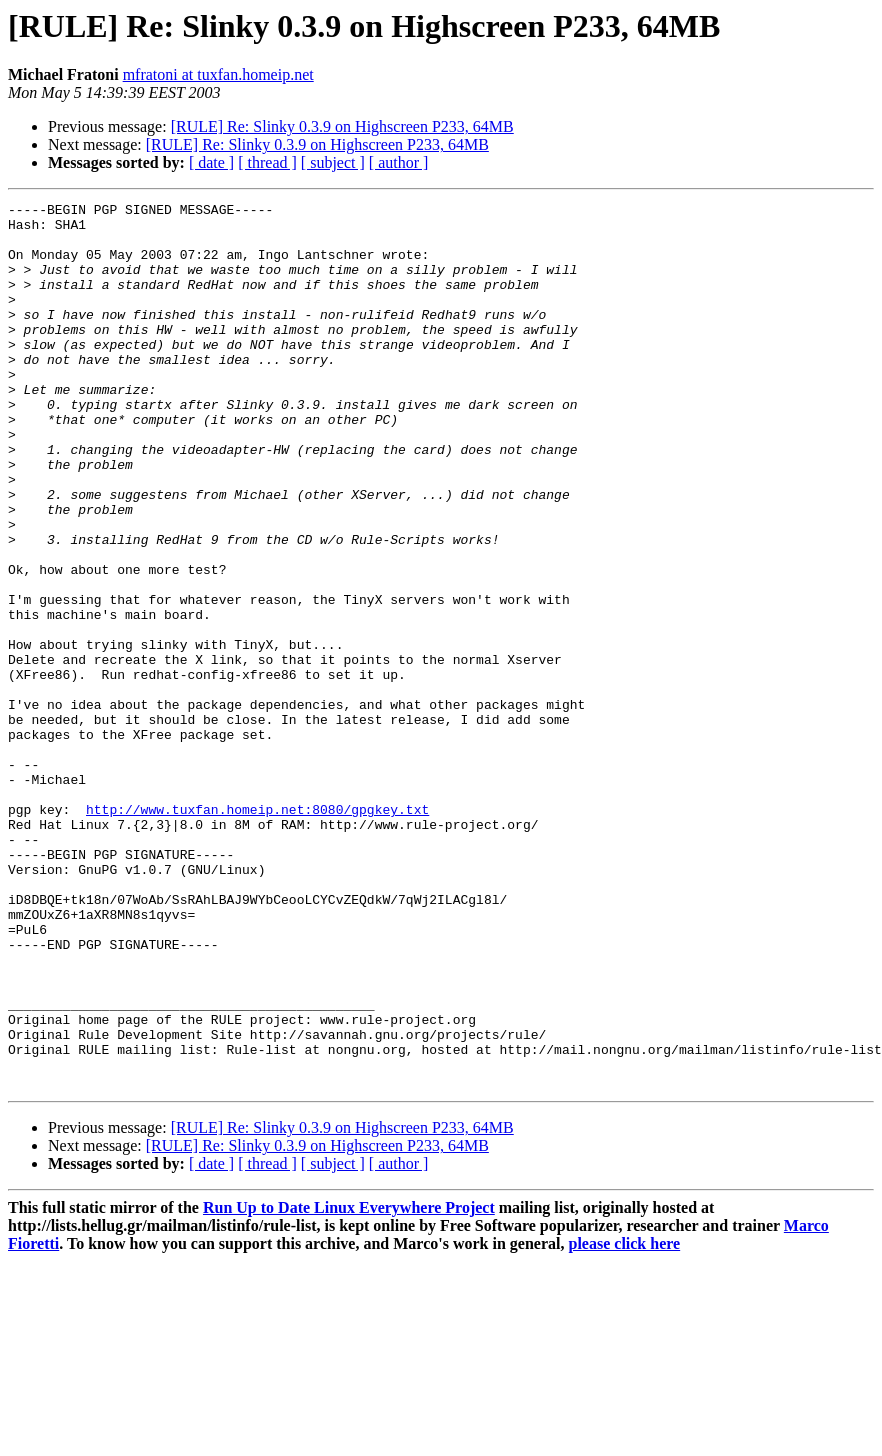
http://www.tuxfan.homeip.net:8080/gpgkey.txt (257, 932)
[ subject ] (333, 162)
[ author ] (399, 162)
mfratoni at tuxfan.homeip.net (218, 74)
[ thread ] (267, 162)
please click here (625, 1420)
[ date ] (211, 162)
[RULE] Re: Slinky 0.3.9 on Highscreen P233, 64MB (342, 126)
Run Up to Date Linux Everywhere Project (349, 1384)
